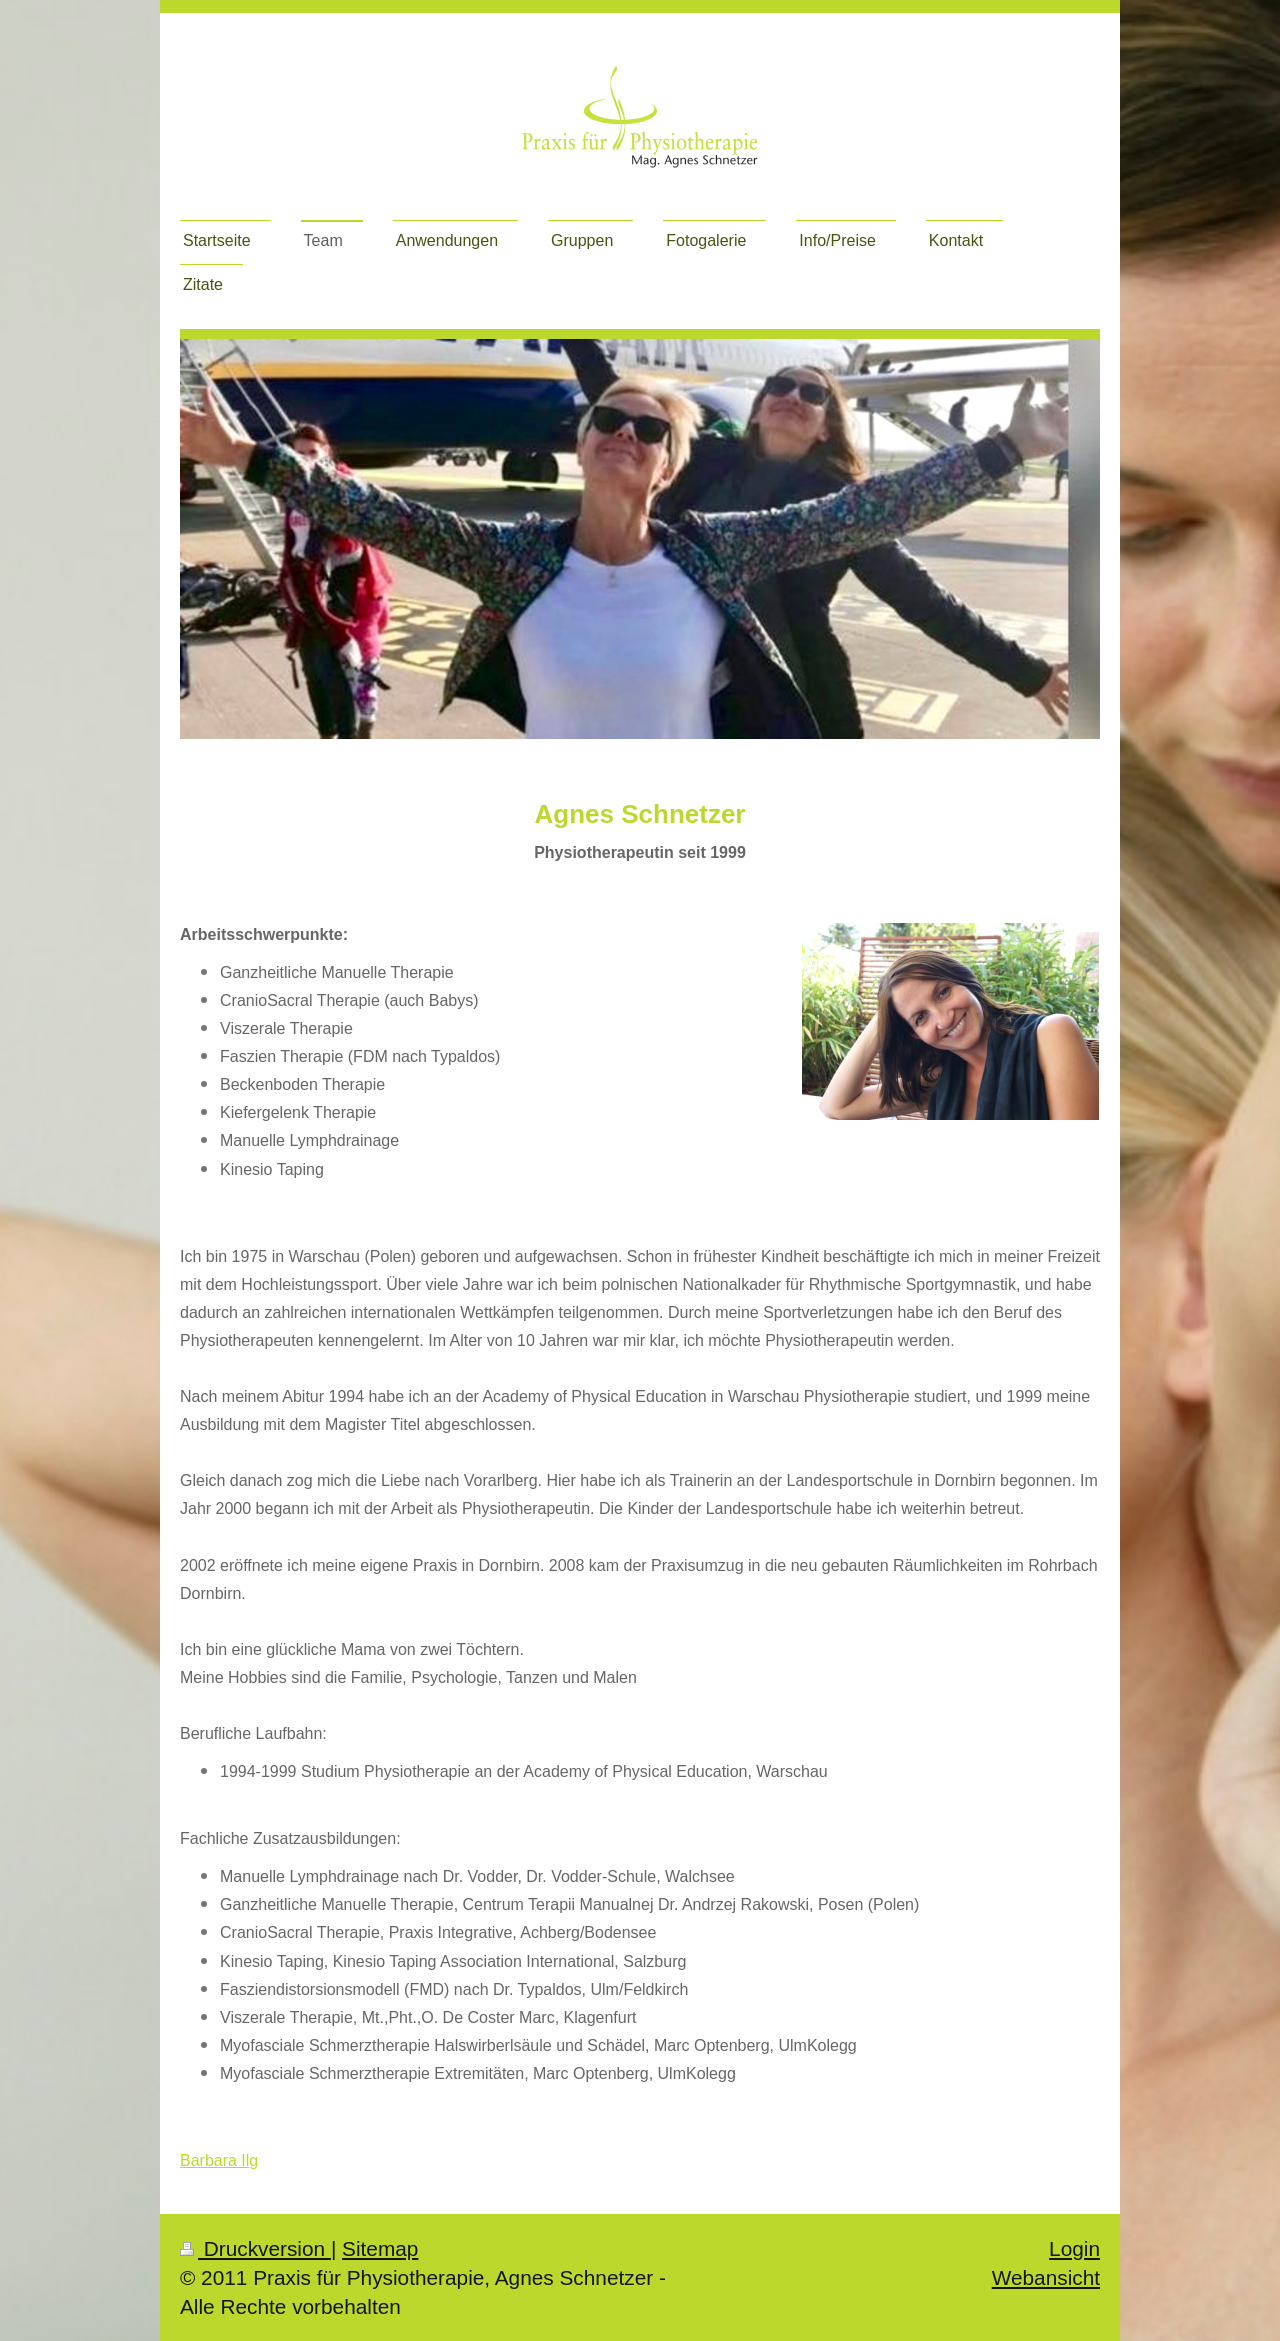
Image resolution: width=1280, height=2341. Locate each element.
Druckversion (255, 2248)
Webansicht (1046, 2277)
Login (1074, 2248)
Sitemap (380, 2248)
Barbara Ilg (219, 2160)
